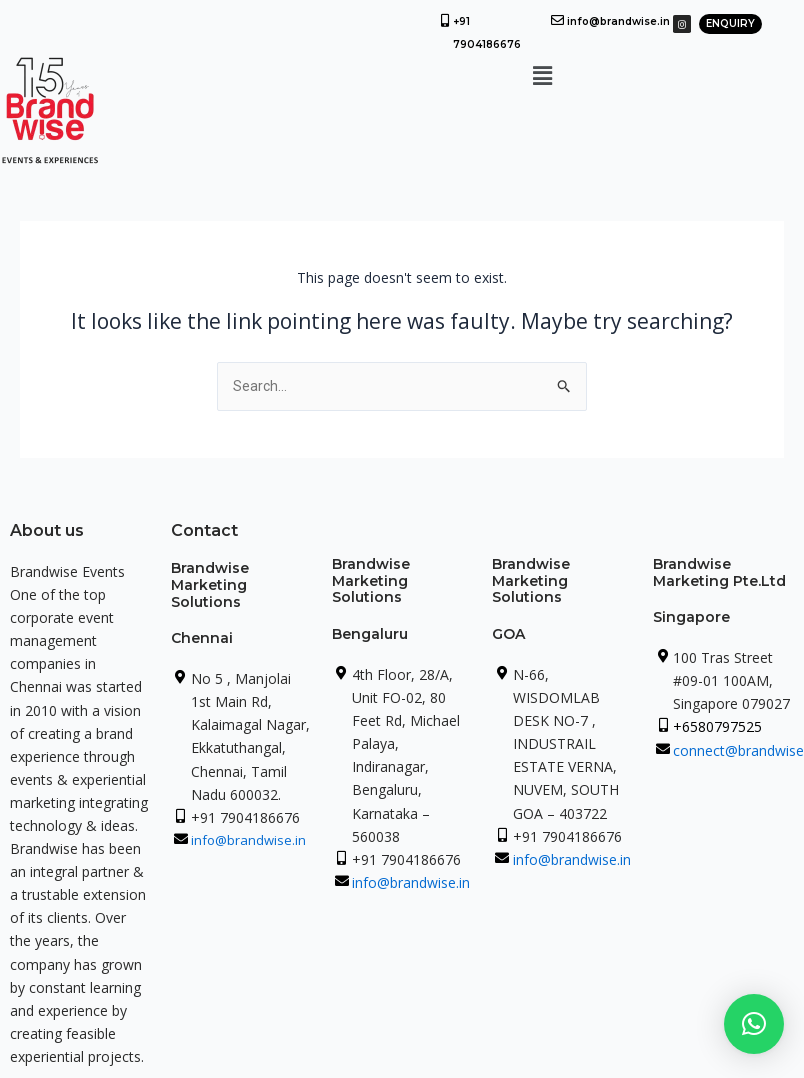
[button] (543, 75)
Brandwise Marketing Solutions (210, 585)
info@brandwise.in (618, 21)
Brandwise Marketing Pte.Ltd (719, 572)
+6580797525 (717, 726)
